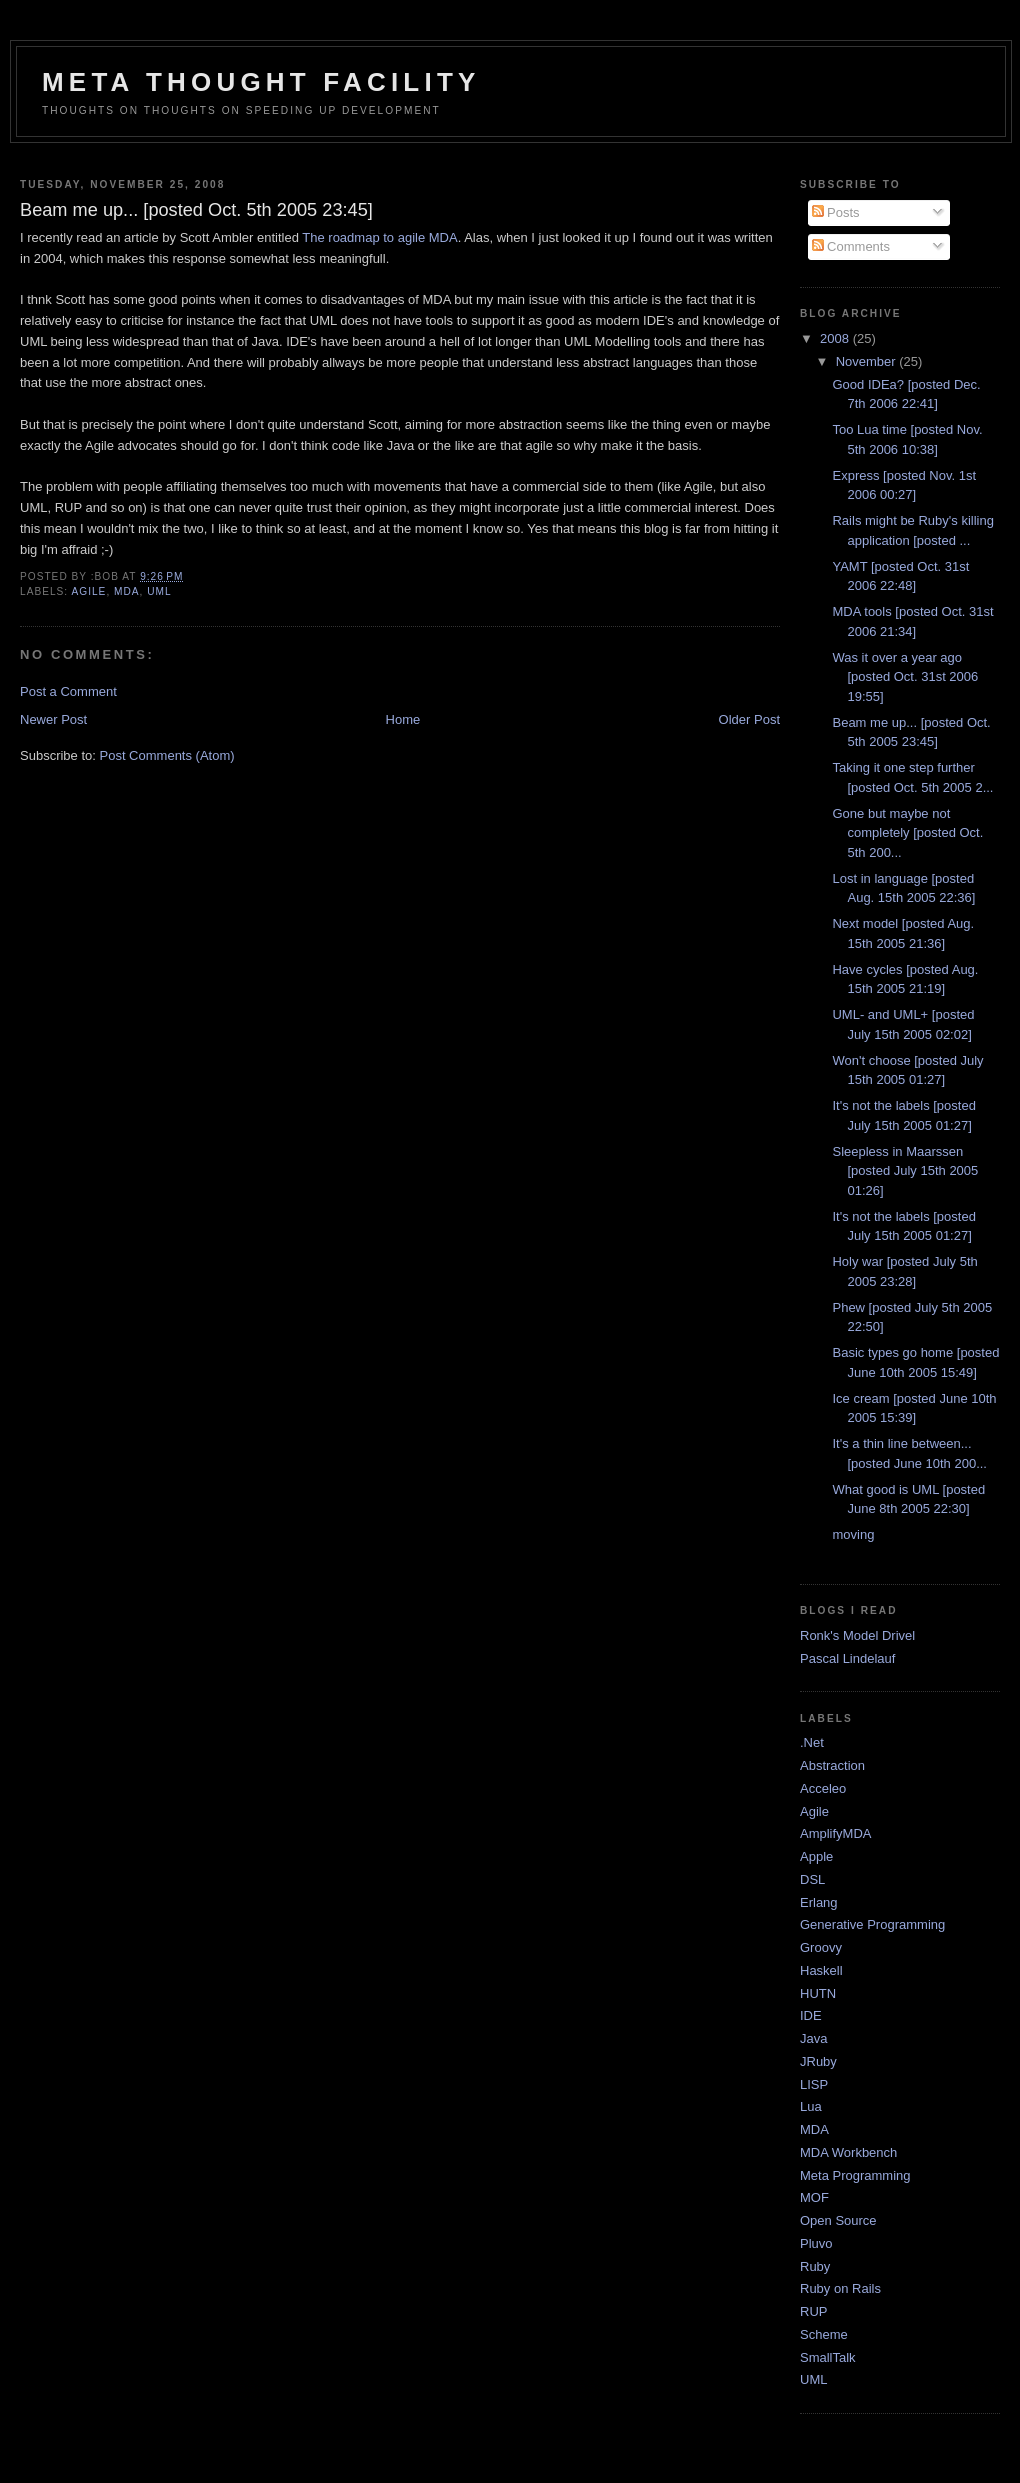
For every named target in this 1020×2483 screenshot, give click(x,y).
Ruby (815, 2266)
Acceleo (823, 1788)
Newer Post (53, 719)
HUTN (818, 1993)
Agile (88, 591)
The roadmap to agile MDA (379, 237)
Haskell (821, 1970)
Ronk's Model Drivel (857, 1635)
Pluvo (816, 2243)
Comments (851, 246)
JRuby (818, 2061)
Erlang (819, 1902)
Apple (816, 1856)
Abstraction (832, 1765)
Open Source (838, 2220)
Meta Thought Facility (261, 82)
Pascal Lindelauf (847, 1658)
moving (853, 1534)
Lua (811, 2106)
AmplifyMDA (836, 1833)
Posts (836, 212)
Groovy (821, 1947)
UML (159, 591)
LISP (814, 2084)
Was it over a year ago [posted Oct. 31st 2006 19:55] (905, 677)
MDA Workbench (848, 2152)
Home (403, 719)
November (868, 361)
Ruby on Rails (840, 2288)
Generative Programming (872, 1924)
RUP (813, 2311)
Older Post (749, 719)
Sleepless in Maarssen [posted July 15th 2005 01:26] (905, 1171)
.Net (812, 1742)
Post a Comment (68, 691)
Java (813, 2038)
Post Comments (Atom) (167, 755)
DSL (812, 1879)
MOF (814, 2197)
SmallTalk (828, 2357)
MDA (127, 591)
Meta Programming (855, 2175)
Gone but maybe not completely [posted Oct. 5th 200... (907, 833)
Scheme (824, 2334)
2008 (836, 338)
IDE (811, 2015)
